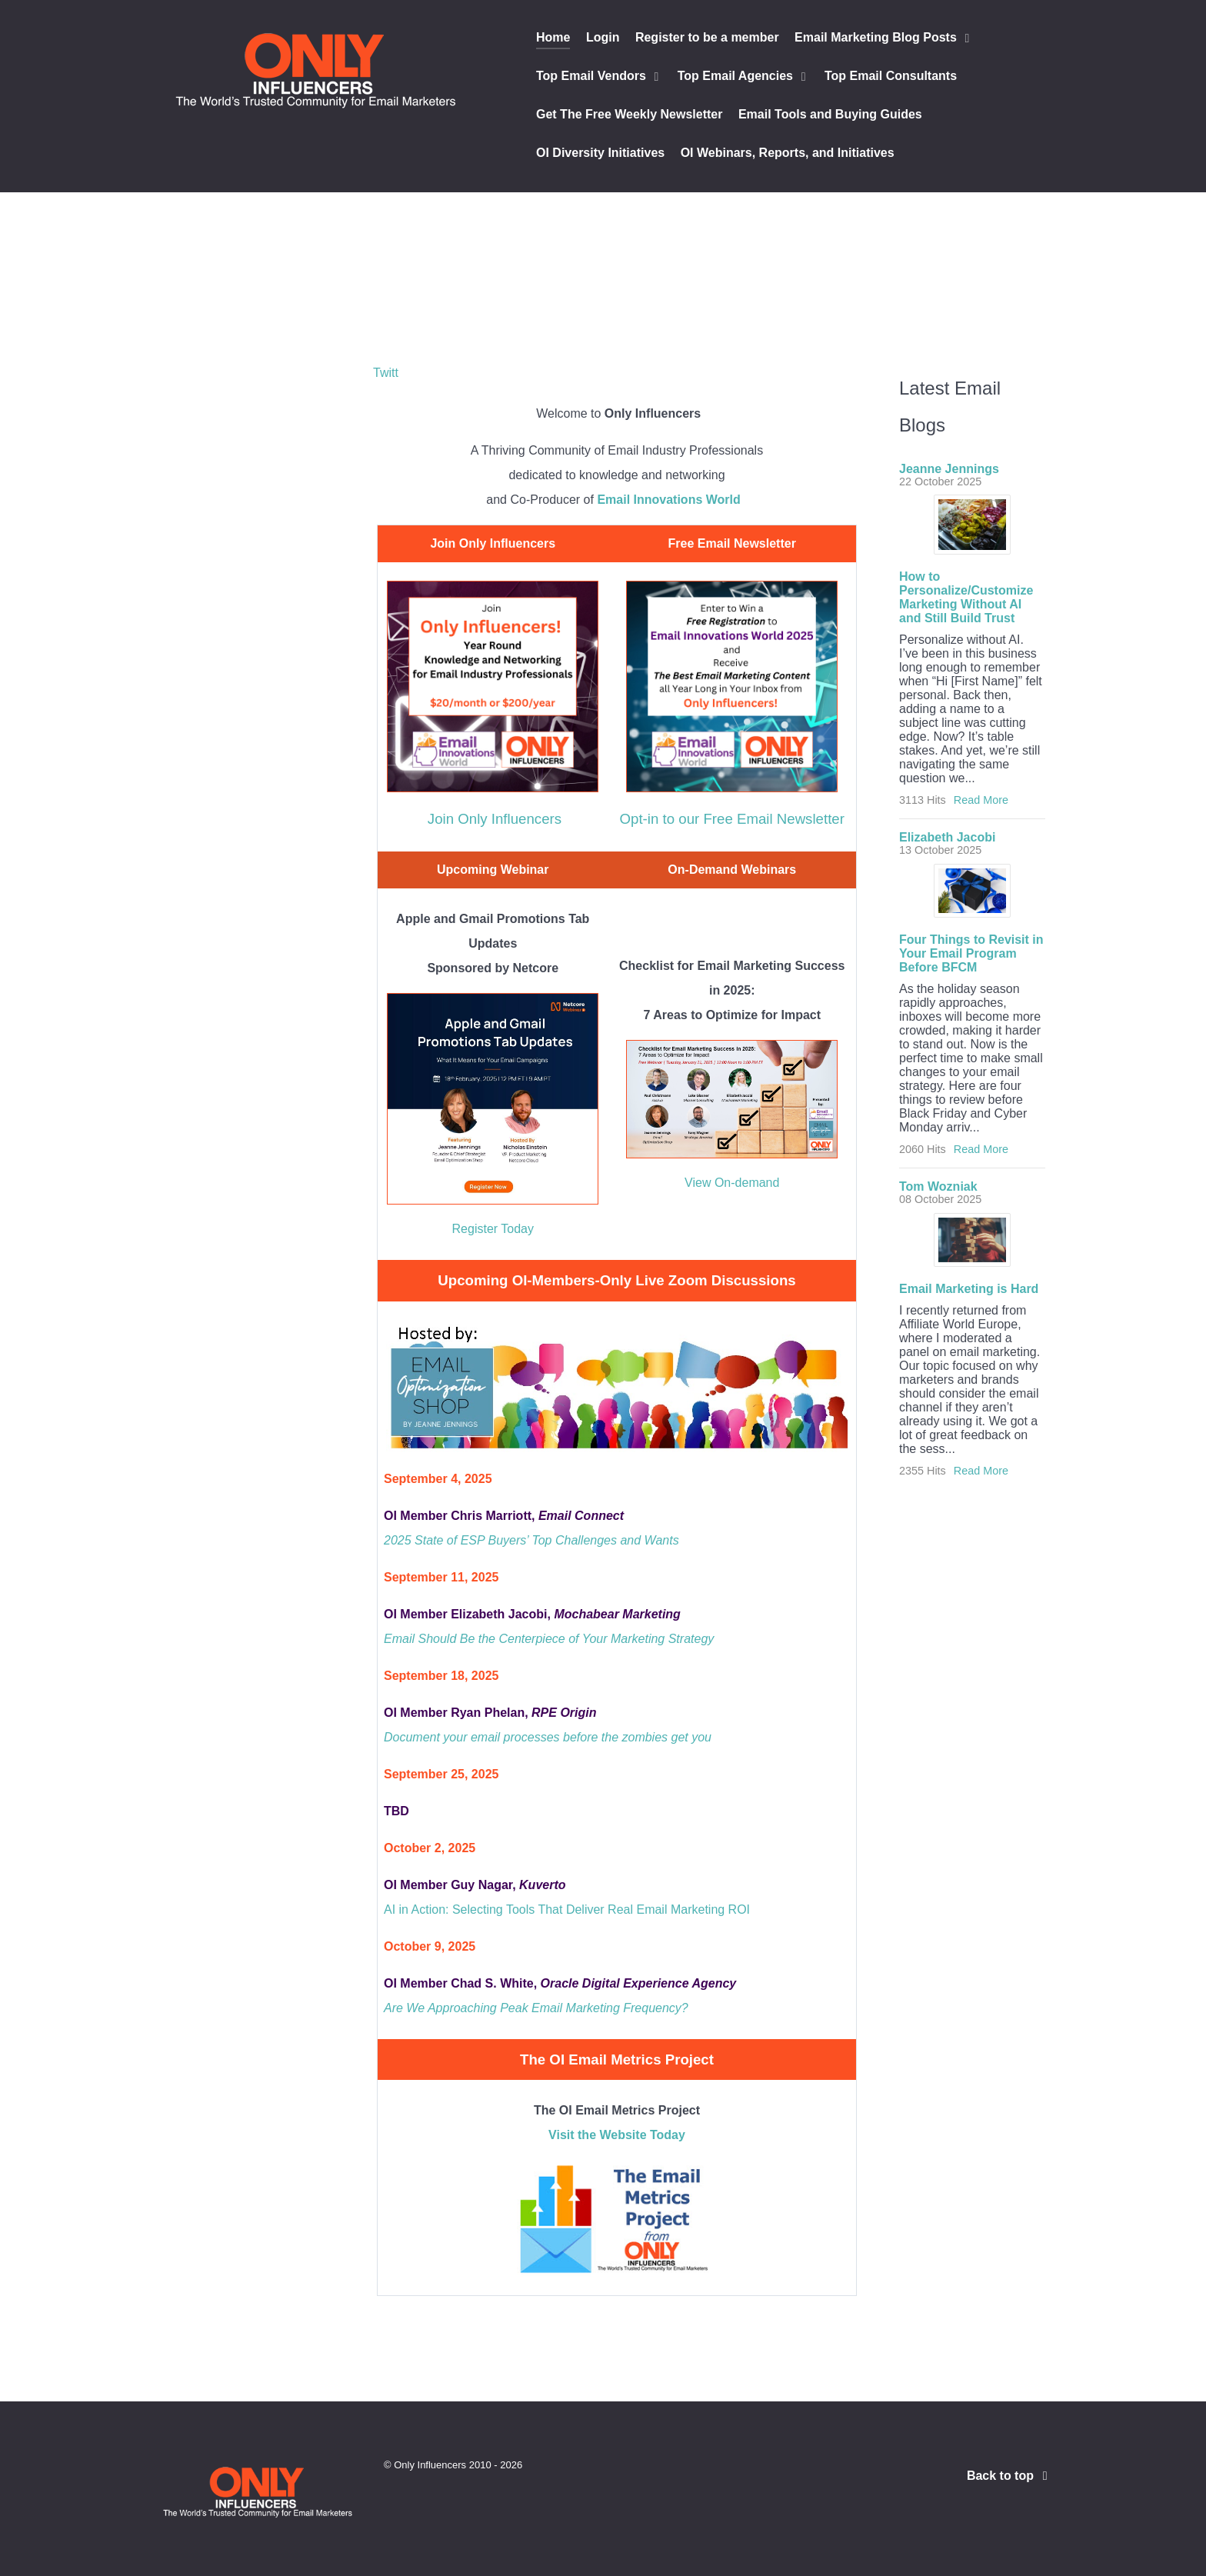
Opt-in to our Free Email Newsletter (732, 819)
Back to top (1010, 2475)
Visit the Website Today (616, 2134)
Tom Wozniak (938, 1186)
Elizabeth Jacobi (947, 837)
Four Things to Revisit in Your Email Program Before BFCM (971, 953)
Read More (981, 800)
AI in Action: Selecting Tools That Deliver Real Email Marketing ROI (567, 1909)
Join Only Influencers (494, 819)
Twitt (385, 372)
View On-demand (732, 1182)
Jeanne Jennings (949, 468)
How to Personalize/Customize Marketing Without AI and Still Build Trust (966, 597)
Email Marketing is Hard (968, 1288)
